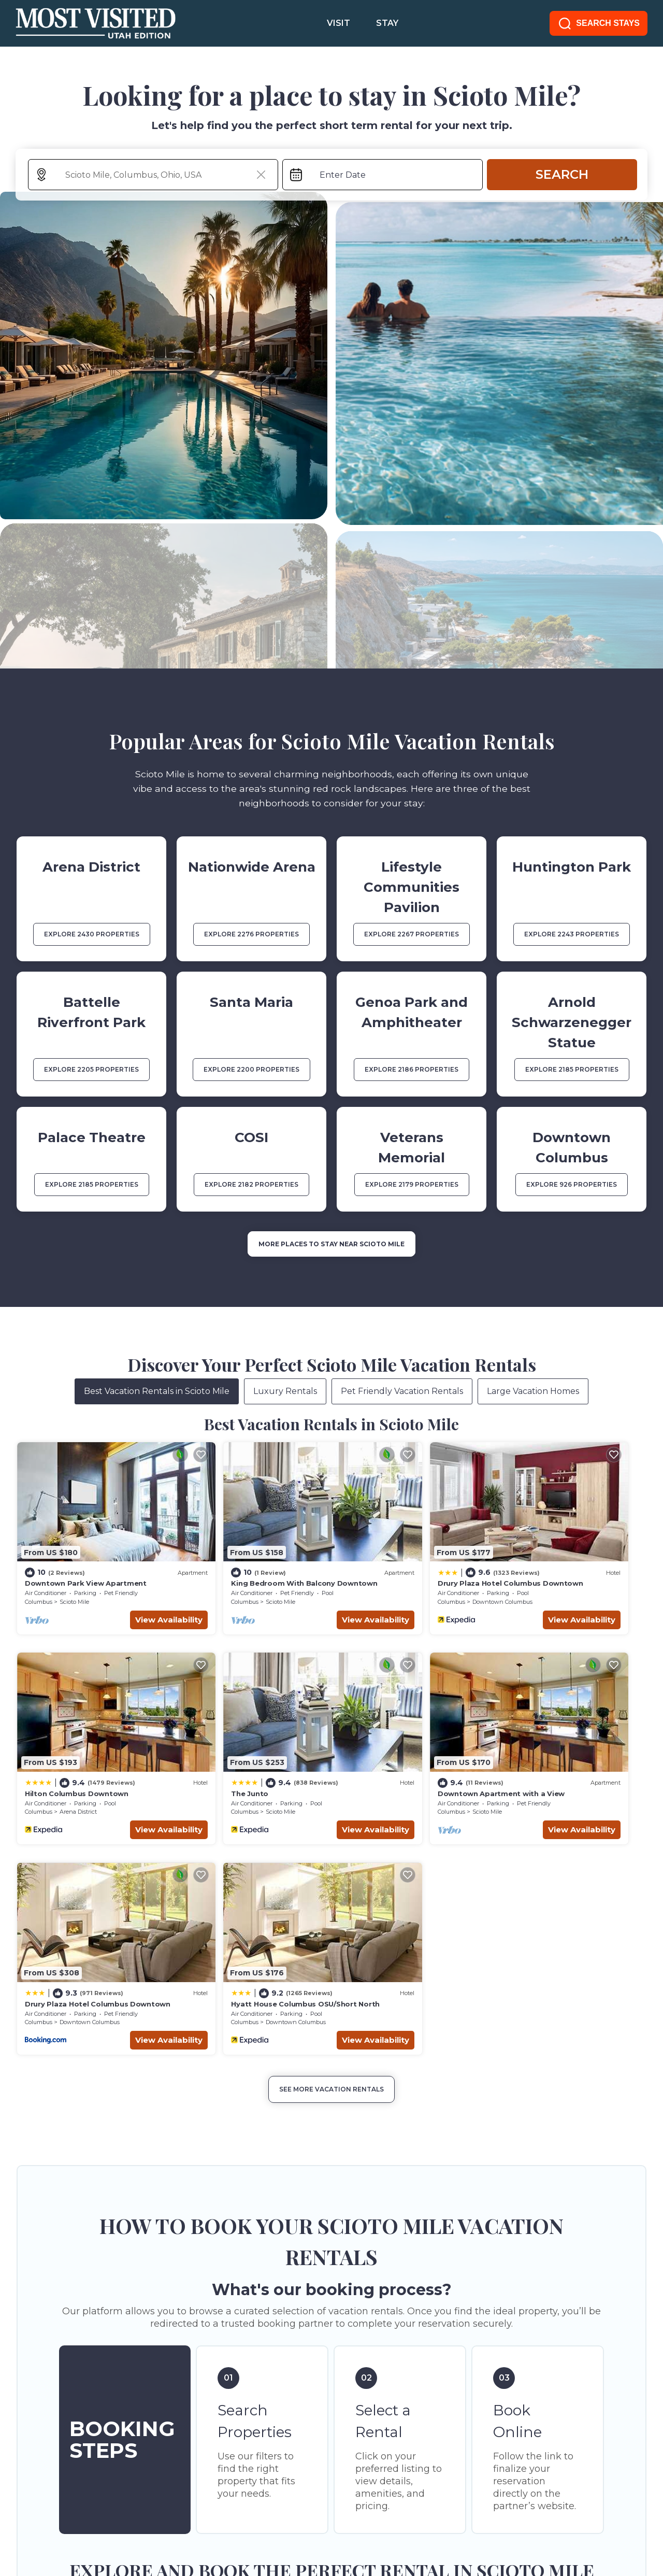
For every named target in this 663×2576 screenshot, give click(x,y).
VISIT (338, 23)
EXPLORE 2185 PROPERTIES (571, 1069)
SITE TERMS (41, 2518)
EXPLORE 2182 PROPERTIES (251, 1184)
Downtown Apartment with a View (247, 1736)
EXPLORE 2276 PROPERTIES (251, 934)
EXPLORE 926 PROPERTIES (571, 1184)
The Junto (43, 1736)
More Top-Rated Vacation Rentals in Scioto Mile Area (331, 2343)
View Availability (121, 1591)
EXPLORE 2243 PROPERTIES (571, 934)
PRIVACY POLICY (118, 2518)
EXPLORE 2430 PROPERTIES (91, 934)
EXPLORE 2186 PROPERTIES (411, 1069)
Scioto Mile (74, 1573)
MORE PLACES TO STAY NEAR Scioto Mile (331, 1244)
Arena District (555, 1573)
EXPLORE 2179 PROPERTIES (411, 1184)
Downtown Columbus (408, 1573)
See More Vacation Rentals (331, 1822)
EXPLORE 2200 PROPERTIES (251, 1069)
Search (562, 174)
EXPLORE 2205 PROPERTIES (91, 1069)
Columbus (38, 1573)
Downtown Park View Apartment (86, 1555)
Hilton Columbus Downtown (554, 1555)
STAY (387, 23)
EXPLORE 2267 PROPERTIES (411, 934)
